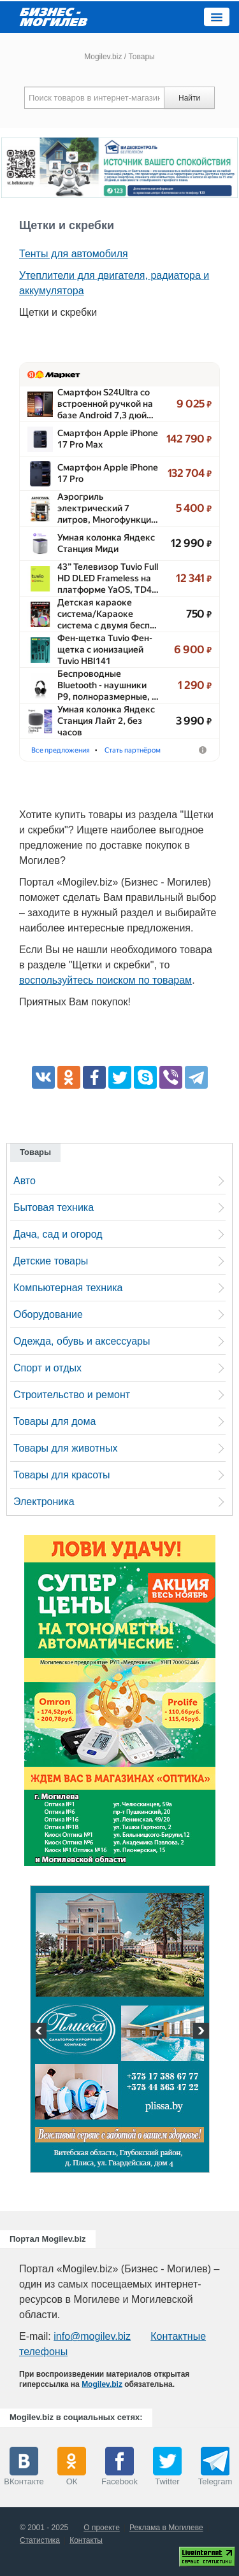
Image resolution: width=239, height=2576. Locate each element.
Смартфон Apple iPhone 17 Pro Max (107, 438)
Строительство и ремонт (71, 1394)
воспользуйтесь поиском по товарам (105, 980)
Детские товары (50, 1261)
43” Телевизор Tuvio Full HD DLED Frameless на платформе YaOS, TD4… (108, 578)
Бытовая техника (53, 1207)
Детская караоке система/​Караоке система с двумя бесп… (107, 613)
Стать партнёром (133, 750)
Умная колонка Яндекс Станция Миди (106, 543)
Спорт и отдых (47, 1367)
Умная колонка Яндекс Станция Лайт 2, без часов (106, 720)
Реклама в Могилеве (166, 2527)
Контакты (86, 2540)
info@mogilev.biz (92, 2336)
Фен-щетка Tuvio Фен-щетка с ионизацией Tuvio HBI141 (104, 649)
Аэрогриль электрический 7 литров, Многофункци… (107, 508)
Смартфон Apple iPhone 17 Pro (107, 473)
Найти (189, 98)
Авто (24, 1180)
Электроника (44, 1501)
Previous (40, 2032)
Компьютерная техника (67, 1287)
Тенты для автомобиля (73, 253)
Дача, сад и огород (58, 1234)
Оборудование (48, 1314)
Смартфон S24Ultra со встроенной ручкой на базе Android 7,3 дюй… (105, 403)
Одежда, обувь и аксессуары (81, 1341)
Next (199, 2032)
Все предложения (60, 750)
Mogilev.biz (103, 56)
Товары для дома (54, 1421)
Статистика (40, 2540)
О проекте (101, 2527)
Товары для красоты (61, 1474)
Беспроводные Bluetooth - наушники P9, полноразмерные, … (108, 685)
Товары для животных (65, 1448)
